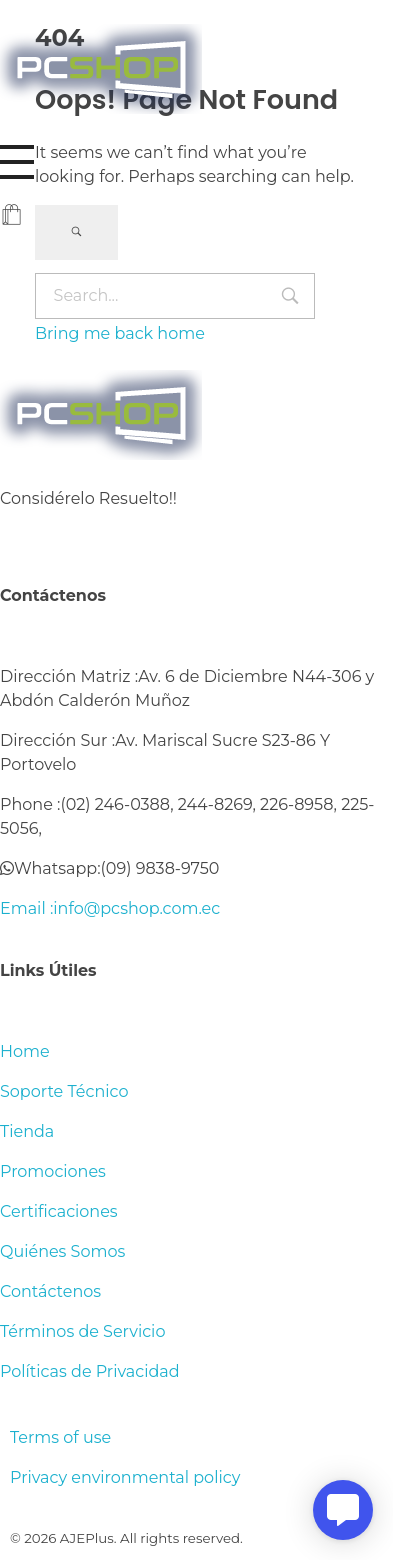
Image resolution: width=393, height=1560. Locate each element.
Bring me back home (120, 333)
